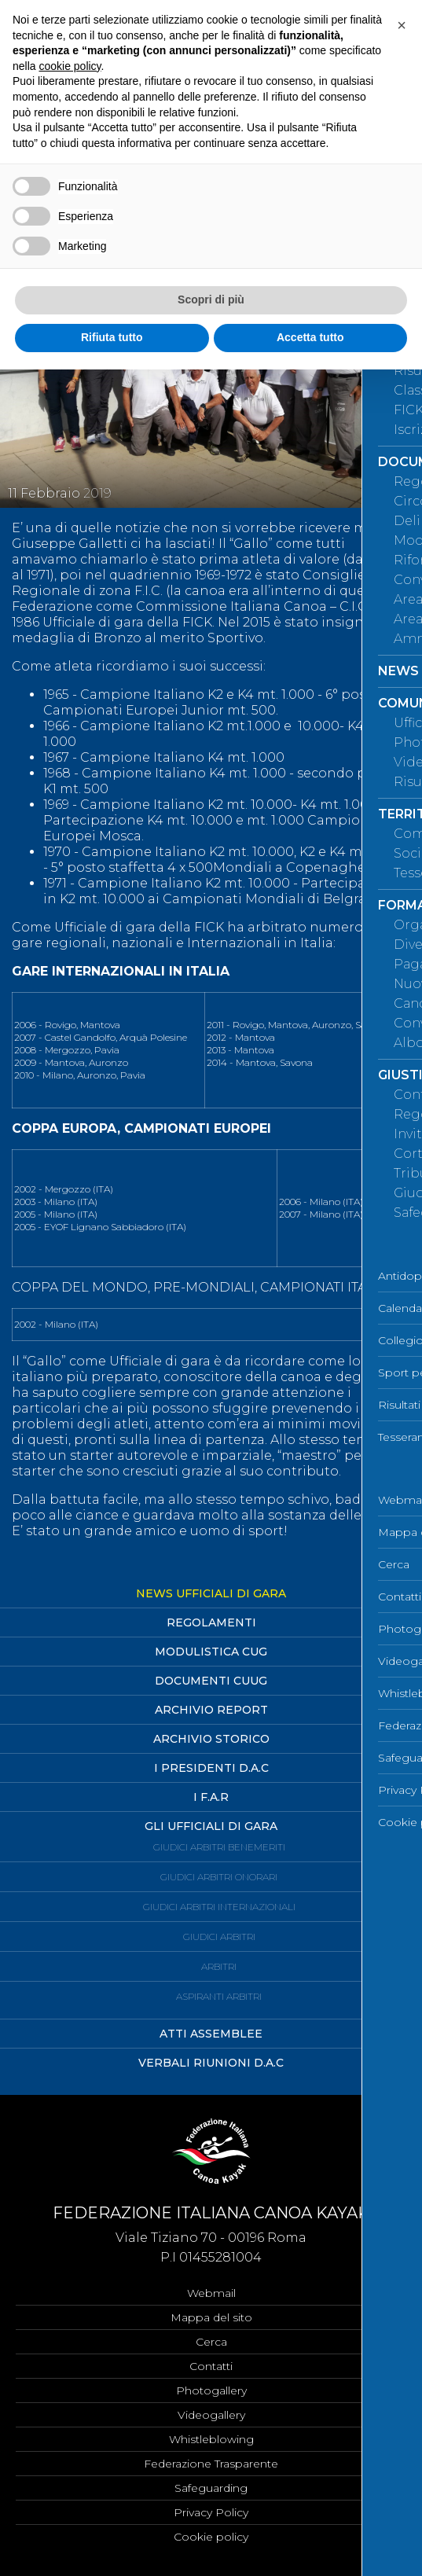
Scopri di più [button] (211, 299)
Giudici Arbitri (219, 1936)
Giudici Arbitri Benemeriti (219, 1847)
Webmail (211, 2293)
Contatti (211, 2366)
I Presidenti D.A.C (211, 1768)
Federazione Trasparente (211, 2464)
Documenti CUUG (211, 1681)
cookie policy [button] (70, 66)
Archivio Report (211, 1710)
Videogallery (211, 2415)
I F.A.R (211, 1797)
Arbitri (219, 1966)
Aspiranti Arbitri (219, 1996)
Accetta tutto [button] (310, 337)
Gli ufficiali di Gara (211, 1826)
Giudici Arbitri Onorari (218, 1877)
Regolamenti (211, 1622)
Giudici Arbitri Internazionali (219, 1907)
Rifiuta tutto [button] (112, 337)
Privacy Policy (211, 2512)
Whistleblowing (211, 2439)
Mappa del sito (211, 2317)
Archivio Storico (211, 1739)
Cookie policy (211, 2537)
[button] (401, 25)
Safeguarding (211, 2488)
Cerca (211, 2342)
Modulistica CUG (211, 1651)
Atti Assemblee (211, 2034)
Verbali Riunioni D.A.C (211, 2063)
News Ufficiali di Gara (211, 1593)
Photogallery (211, 2390)
